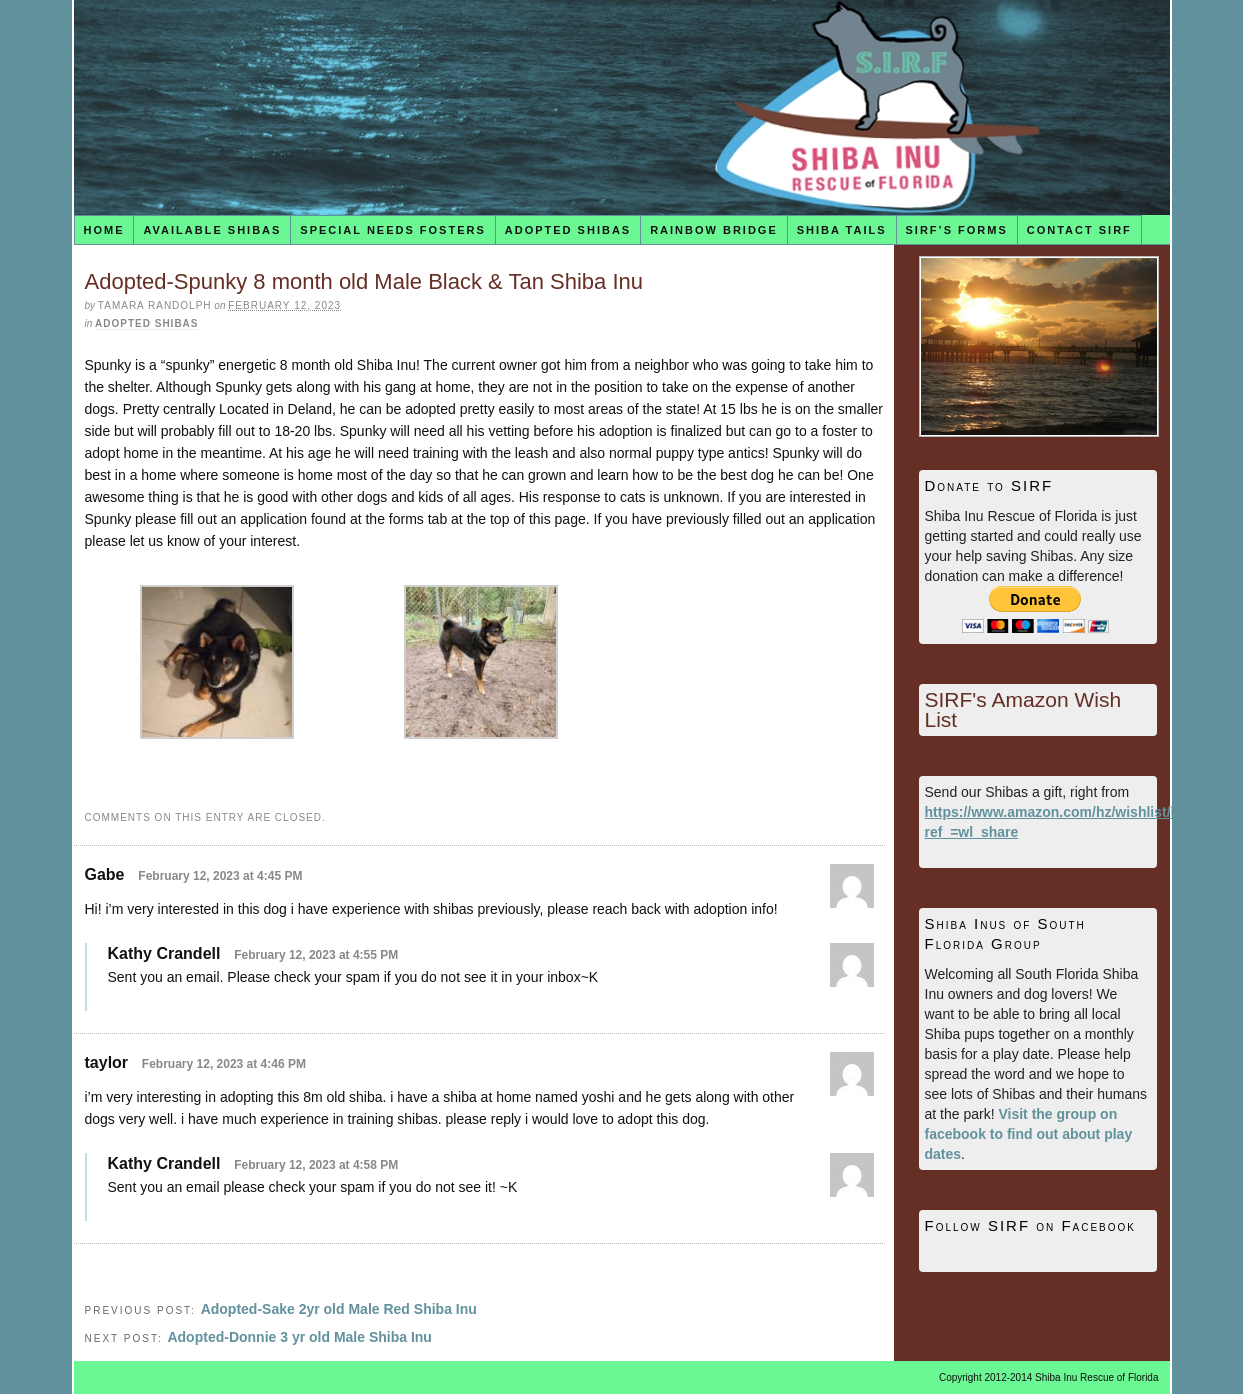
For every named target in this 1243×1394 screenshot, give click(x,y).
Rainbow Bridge (714, 230)
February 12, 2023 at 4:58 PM (316, 1165)
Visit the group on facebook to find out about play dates (1029, 1134)
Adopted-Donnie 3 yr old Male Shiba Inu (299, 1337)
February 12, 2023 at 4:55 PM (316, 955)
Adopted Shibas (568, 230)
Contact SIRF (1079, 230)
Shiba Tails (842, 230)
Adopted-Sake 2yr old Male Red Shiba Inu (339, 1309)
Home (103, 230)
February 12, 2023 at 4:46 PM (224, 1064)
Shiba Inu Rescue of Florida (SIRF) (622, 107)
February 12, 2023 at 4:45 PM (220, 876)
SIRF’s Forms (957, 230)
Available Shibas (212, 230)
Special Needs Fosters (392, 230)
